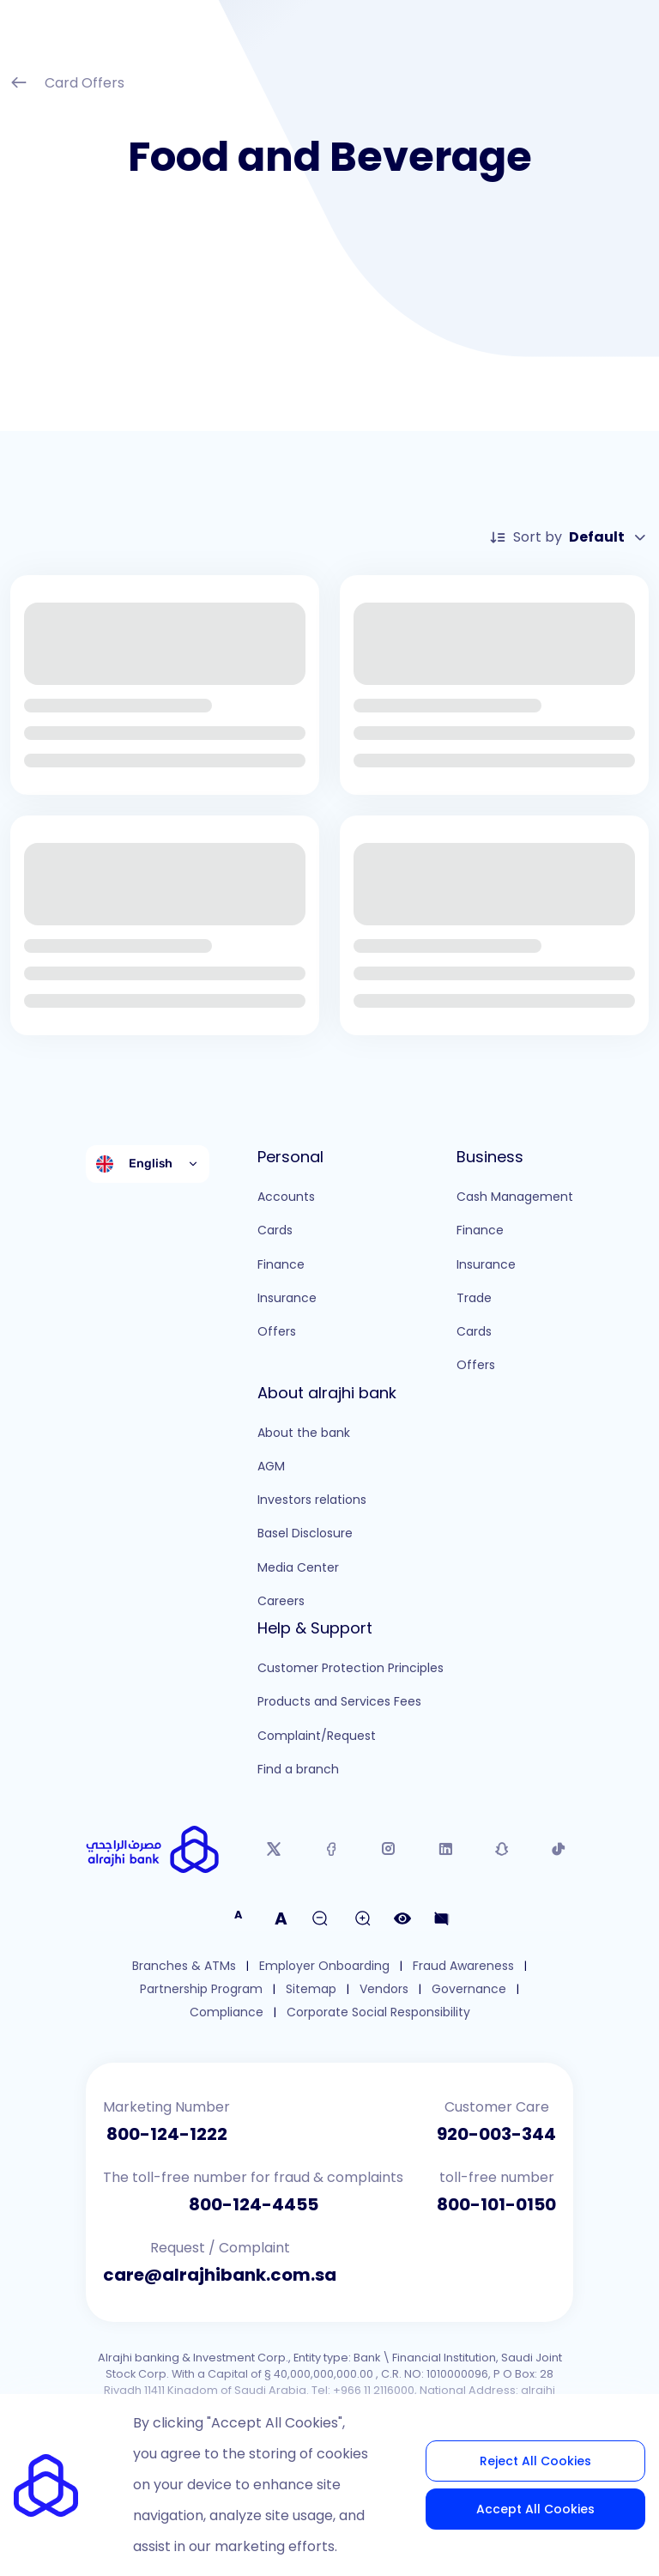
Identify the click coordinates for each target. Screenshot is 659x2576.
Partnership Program (201, 1989)
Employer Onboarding (324, 1966)
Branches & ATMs (184, 1966)
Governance (469, 1989)
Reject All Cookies (535, 2461)
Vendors (384, 1989)
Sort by (569, 537)
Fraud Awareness (463, 1966)
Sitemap (311, 1989)
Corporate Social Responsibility (378, 2012)
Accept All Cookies (535, 2509)
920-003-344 (496, 2134)
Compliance (226, 2012)
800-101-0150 (496, 2204)
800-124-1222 (166, 2134)
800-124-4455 (253, 2204)
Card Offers (67, 84)
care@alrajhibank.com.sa (219, 2275)
